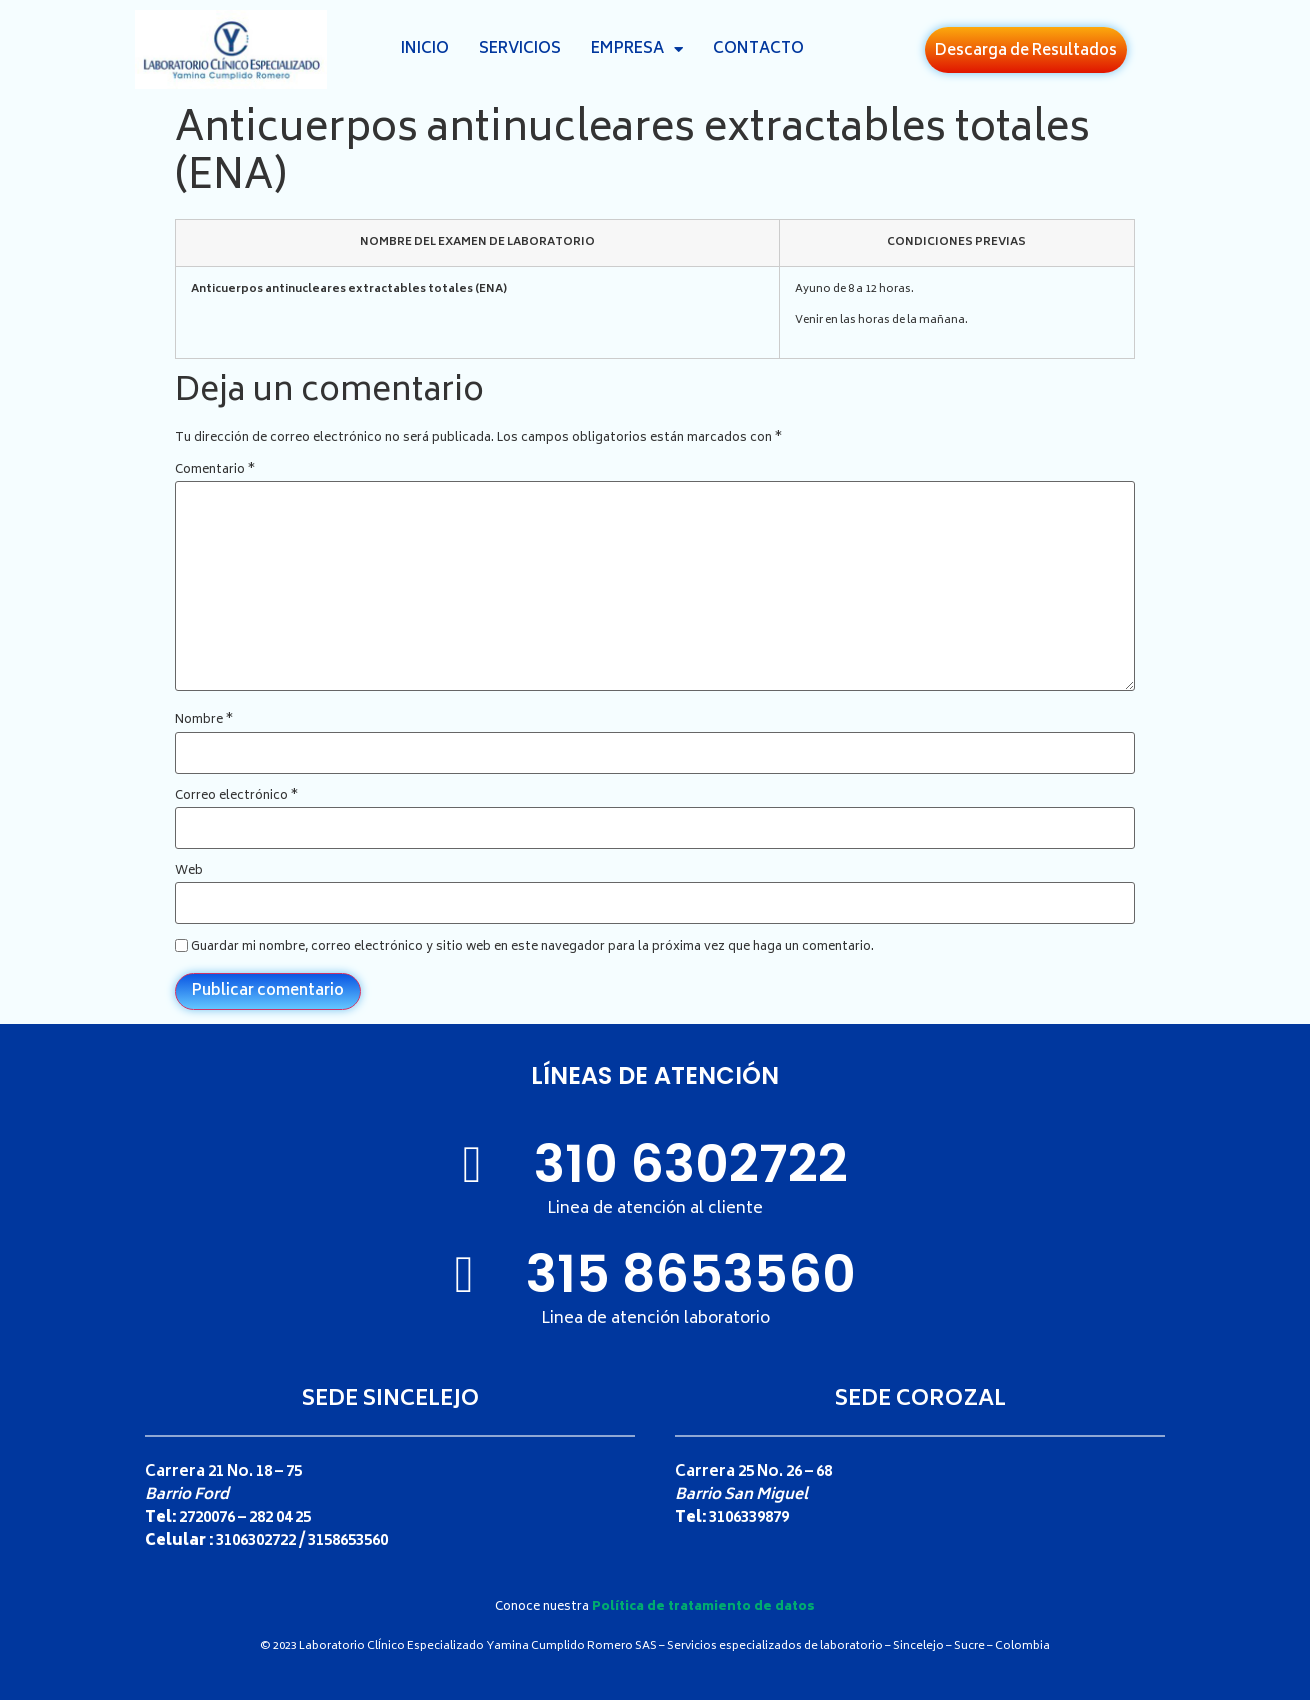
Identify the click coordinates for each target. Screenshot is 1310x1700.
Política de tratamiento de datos (703, 1607)
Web (189, 872)
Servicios (520, 49)
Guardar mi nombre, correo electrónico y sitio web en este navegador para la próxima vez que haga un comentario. (532, 948)
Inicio (425, 49)
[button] (1026, 50)
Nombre (204, 721)
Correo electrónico (236, 797)
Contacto (758, 49)
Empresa (637, 50)
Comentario (215, 471)
